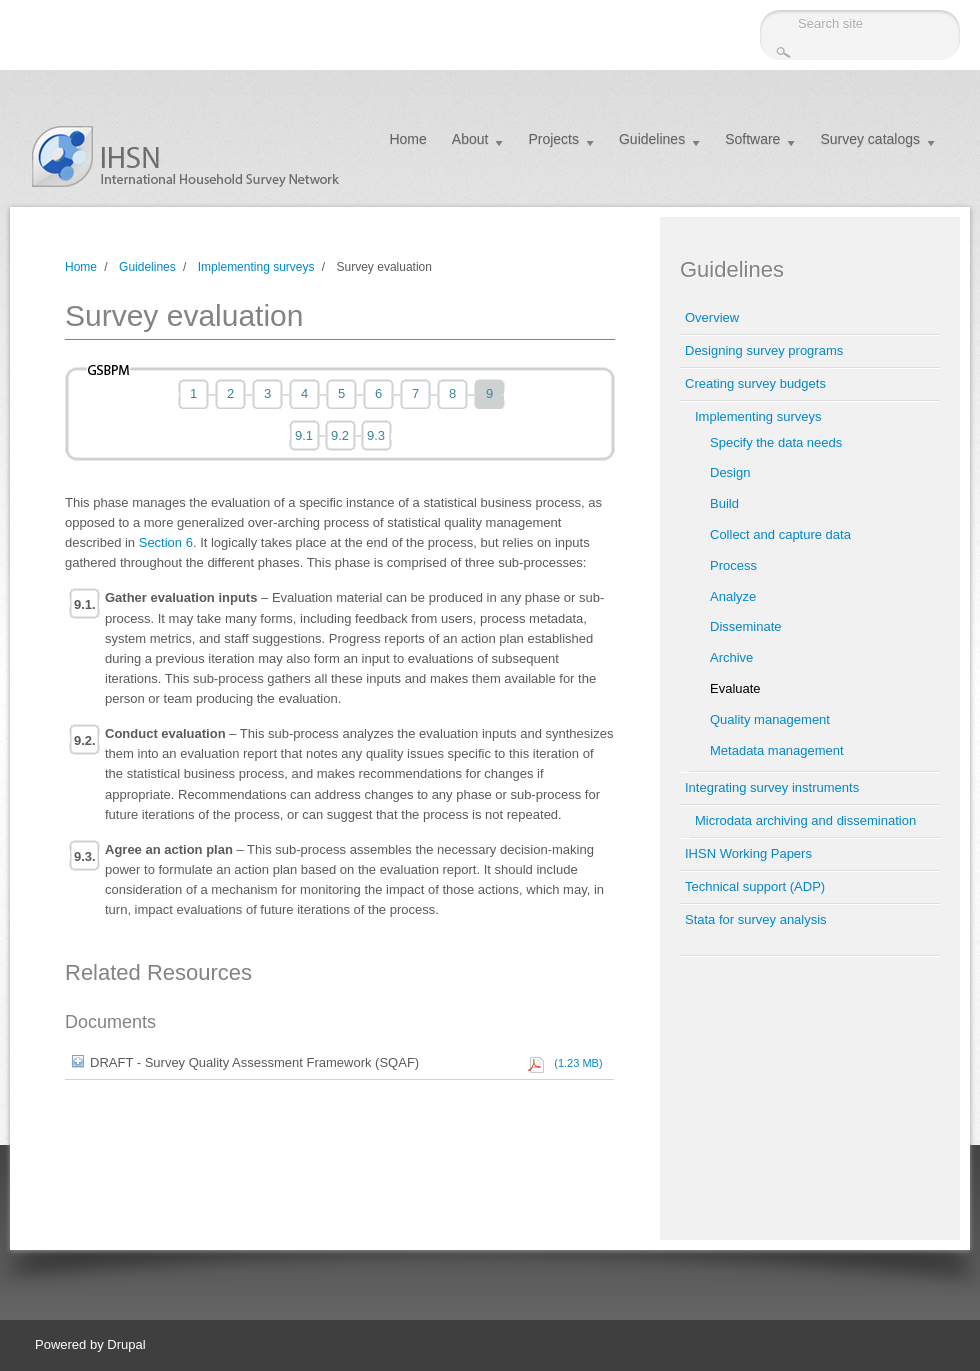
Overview (712, 317)
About (470, 139)
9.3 (376, 435)
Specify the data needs (776, 442)
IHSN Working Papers (748, 853)
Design (730, 472)
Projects (553, 139)
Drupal (126, 1344)
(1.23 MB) (575, 1063)
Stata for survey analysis (756, 919)
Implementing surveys (256, 267)
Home (407, 139)
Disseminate (746, 626)
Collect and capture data (780, 534)
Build (724, 503)
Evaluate (735, 688)
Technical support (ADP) (755, 886)
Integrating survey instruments (772, 787)
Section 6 (166, 542)
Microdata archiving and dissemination (805, 820)
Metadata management (777, 750)
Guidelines (652, 139)
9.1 (304, 435)
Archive (731, 657)
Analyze (733, 596)
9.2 (340, 435)
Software (752, 139)
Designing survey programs (764, 350)
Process (733, 565)
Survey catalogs (870, 139)
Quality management (770, 719)
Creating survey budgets (755, 383)
